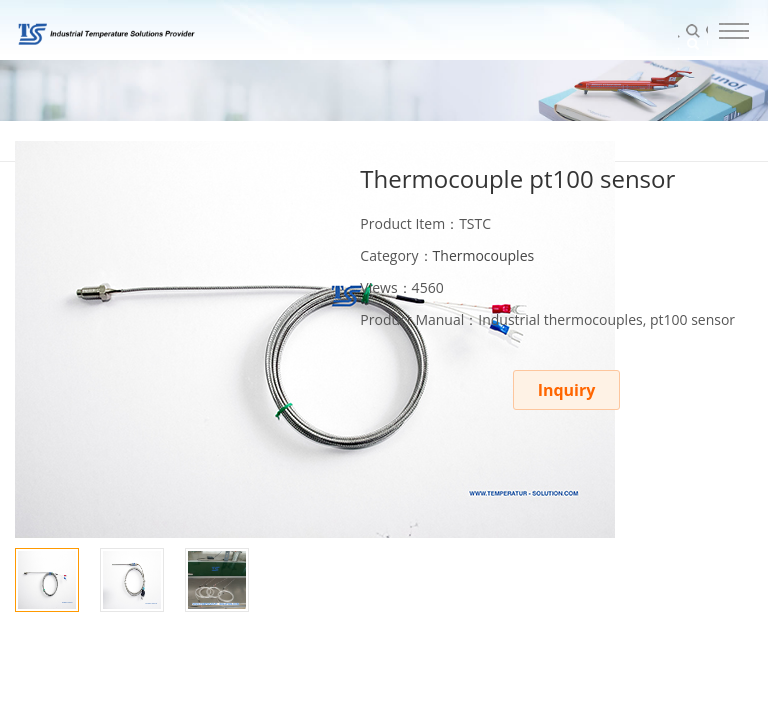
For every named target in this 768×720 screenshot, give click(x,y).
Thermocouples (484, 255)
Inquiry (567, 390)
